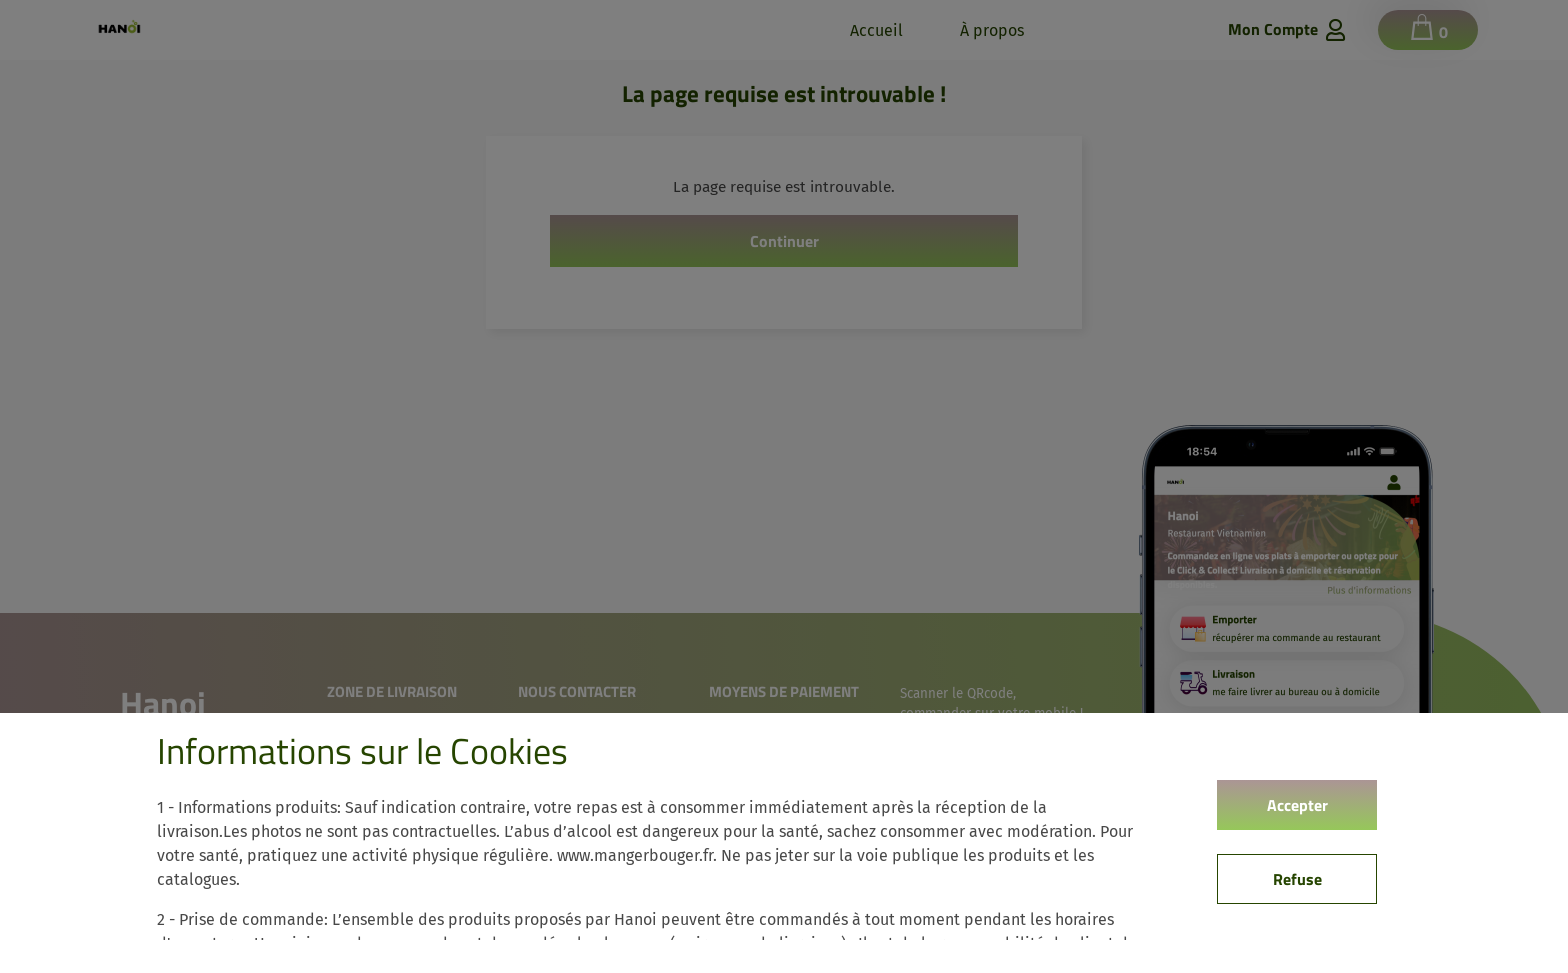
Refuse (1297, 879)
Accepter (1297, 805)
